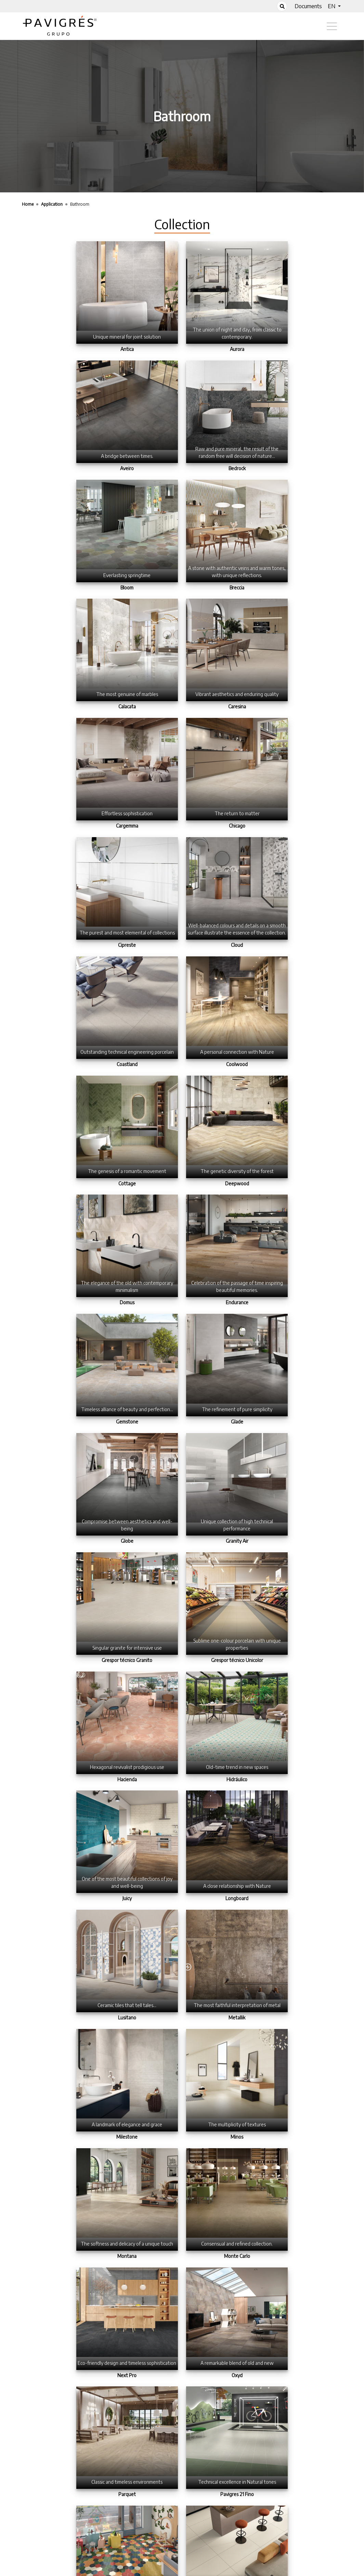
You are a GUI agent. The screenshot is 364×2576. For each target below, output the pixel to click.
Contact (222, 2571)
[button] (334, 6)
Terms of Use (180, 2571)
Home (140, 2571)
